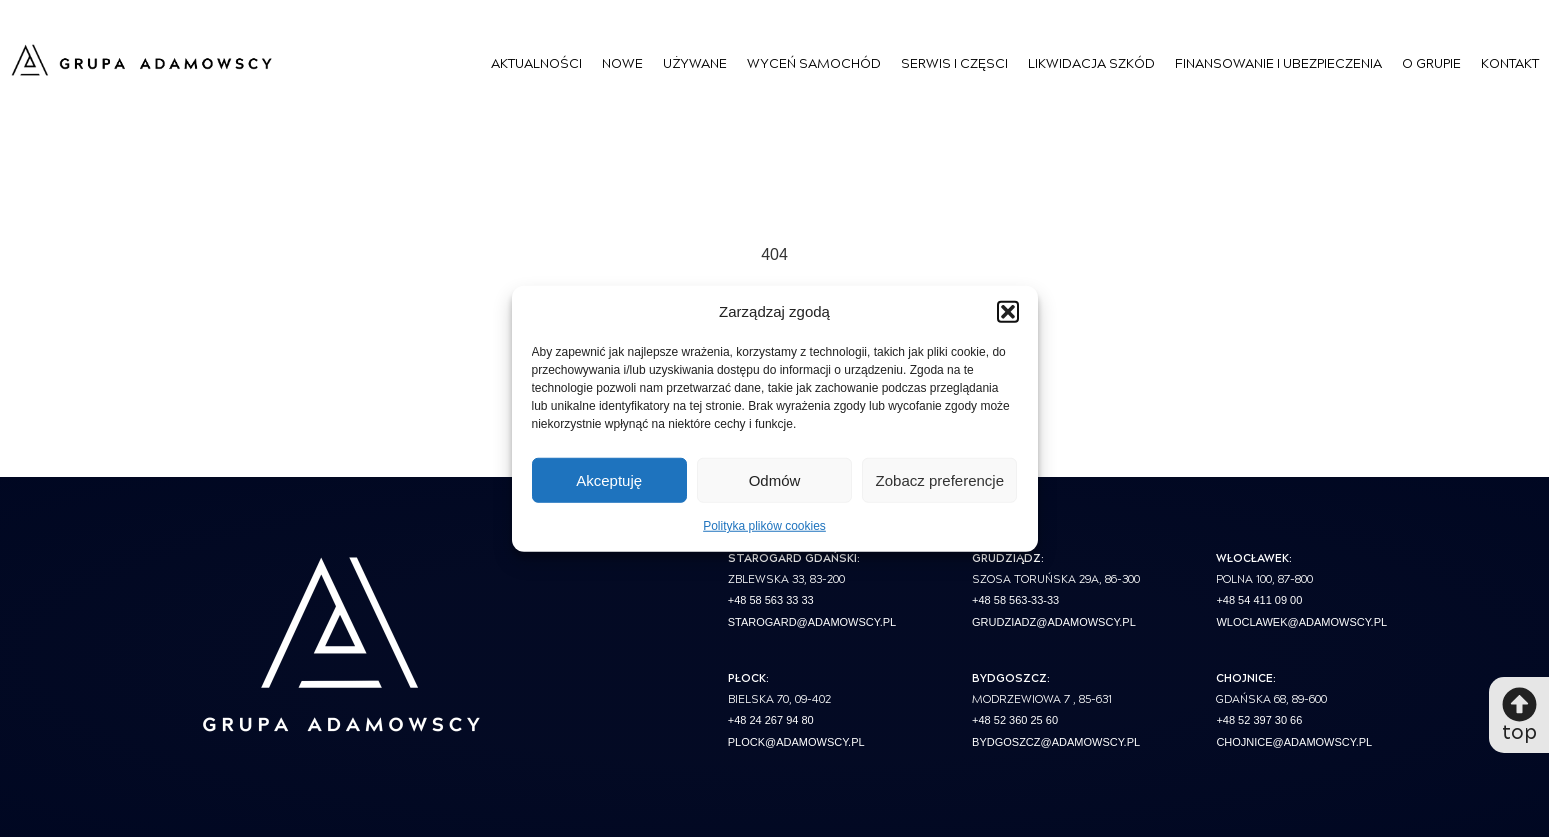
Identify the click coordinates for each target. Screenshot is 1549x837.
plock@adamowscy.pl (796, 742)
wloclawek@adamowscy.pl (1301, 622)
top (1519, 730)
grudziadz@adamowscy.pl (1054, 622)
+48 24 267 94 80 (771, 720)
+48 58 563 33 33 (771, 600)
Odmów (775, 479)
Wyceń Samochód (814, 62)
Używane (695, 62)
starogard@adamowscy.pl (812, 622)
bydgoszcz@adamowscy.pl (1056, 742)
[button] (1008, 312)
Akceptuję (609, 479)
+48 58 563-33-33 (1015, 600)
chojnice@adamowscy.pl (1294, 742)
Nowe (622, 62)
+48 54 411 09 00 (1259, 600)
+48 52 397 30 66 (1259, 720)
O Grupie (1431, 62)
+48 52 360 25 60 (1015, 720)
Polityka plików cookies (764, 526)
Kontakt (1510, 62)
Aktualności (536, 62)
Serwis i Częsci (954, 62)
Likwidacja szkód (1091, 62)
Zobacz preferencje (940, 479)
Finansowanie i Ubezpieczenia (1278, 62)
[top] (1519, 704)
